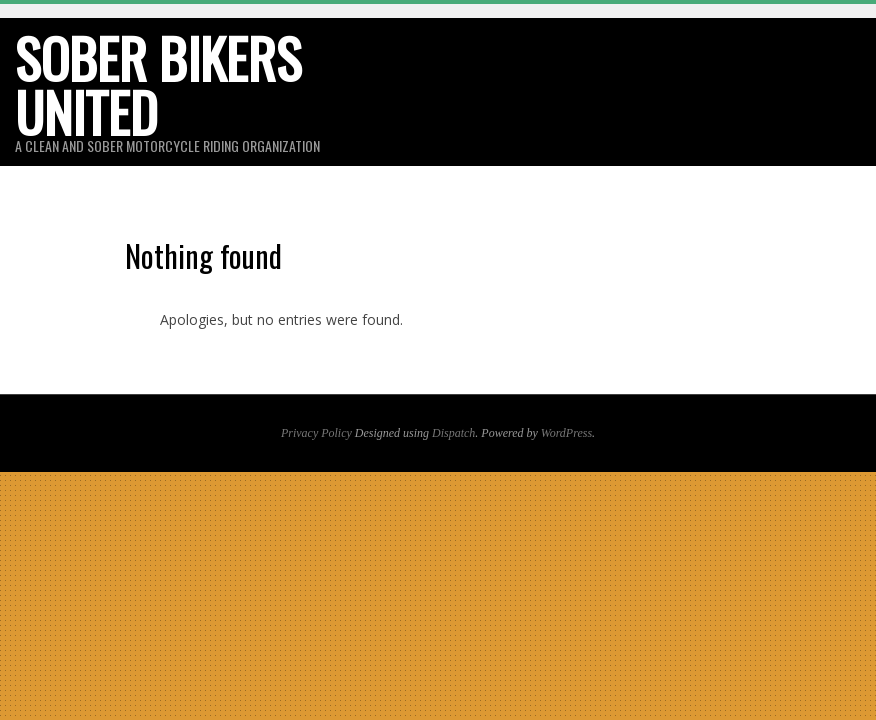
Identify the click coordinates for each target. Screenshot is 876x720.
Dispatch (453, 433)
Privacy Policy (316, 433)
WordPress (566, 433)
